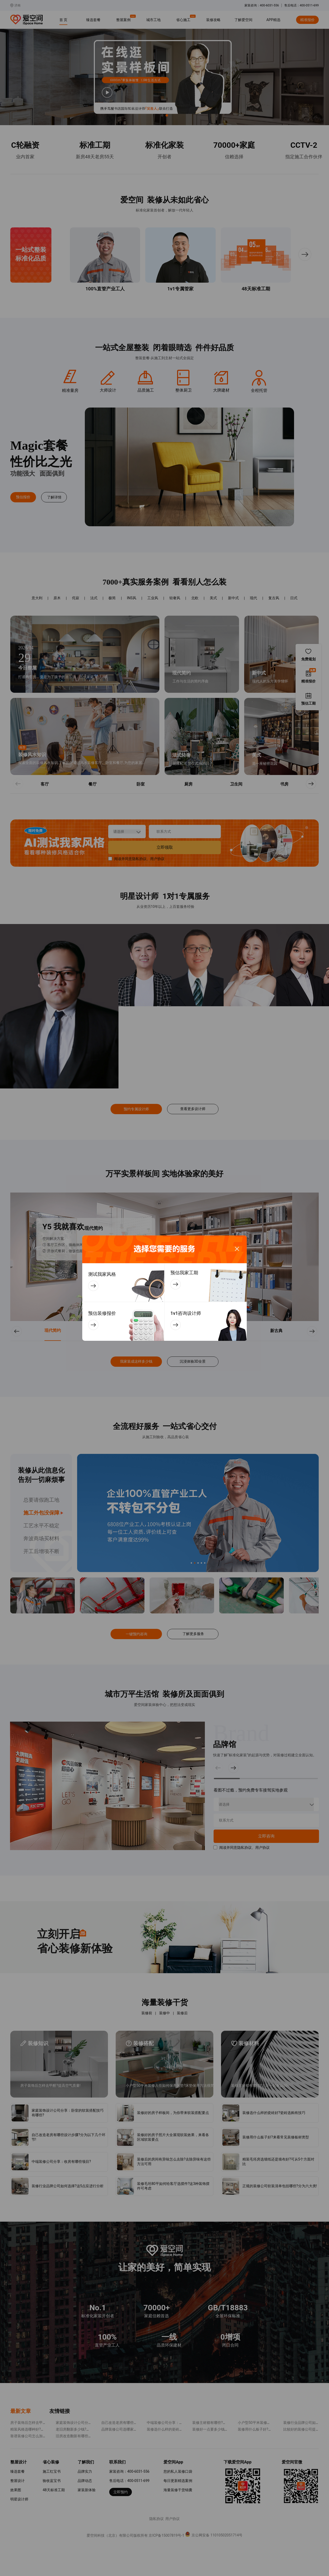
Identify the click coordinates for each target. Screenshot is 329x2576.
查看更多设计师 (192, 1109)
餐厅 (92, 784)
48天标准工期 (54, 2490)
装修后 (182, 2013)
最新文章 (20, 2411)
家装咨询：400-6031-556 (129, 2471)
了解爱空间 (243, 20)
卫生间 (236, 784)
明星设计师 (19, 2499)
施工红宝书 (52, 2471)
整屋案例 (124, 19)
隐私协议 (139, 859)
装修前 (146, 2013)
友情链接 (59, 2411)
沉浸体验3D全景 (193, 1361)
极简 (112, 598)
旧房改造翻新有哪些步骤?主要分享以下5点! (90, 2436)
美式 (213, 598)
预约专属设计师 (136, 1109)
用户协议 (157, 859)
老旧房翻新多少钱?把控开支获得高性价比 (89, 2429)
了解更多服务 (193, 1634)
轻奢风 (174, 598)
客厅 (45, 784)
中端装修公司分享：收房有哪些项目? (176, 2423)
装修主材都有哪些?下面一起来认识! (220, 2423)
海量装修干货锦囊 (177, 2490)
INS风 (131, 598)
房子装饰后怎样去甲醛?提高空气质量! (40, 2423)
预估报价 (23, 497)
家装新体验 (87, 2490)
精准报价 (307, 20)
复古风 (273, 598)
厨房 (188, 784)
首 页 (63, 20)
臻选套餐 (93, 20)
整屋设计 (17, 2481)
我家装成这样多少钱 (136, 1361)
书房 (284, 784)
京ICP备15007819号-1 (166, 2535)
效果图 (15, 2490)
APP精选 (273, 20)
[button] (162, 115)
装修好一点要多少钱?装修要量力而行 (222, 2429)
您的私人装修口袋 (177, 2471)
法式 (93, 598)
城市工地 (153, 20)
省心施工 (184, 19)
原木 (57, 598)
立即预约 (120, 2492)
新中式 (233, 598)
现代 (253, 598)
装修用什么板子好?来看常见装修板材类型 (271, 2429)
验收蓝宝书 (52, 2481)
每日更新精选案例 (177, 2481)
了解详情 (54, 497)
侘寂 (75, 598)
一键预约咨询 (136, 1634)
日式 (293, 598)
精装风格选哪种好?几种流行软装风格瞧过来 (45, 2429)
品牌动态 (85, 2481)
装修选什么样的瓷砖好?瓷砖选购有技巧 (178, 2429)
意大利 (37, 598)
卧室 (140, 784)
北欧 (194, 598)
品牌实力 (85, 2471)
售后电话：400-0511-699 (129, 2481)
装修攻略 (213, 20)
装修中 (164, 2013)
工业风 (152, 598)
